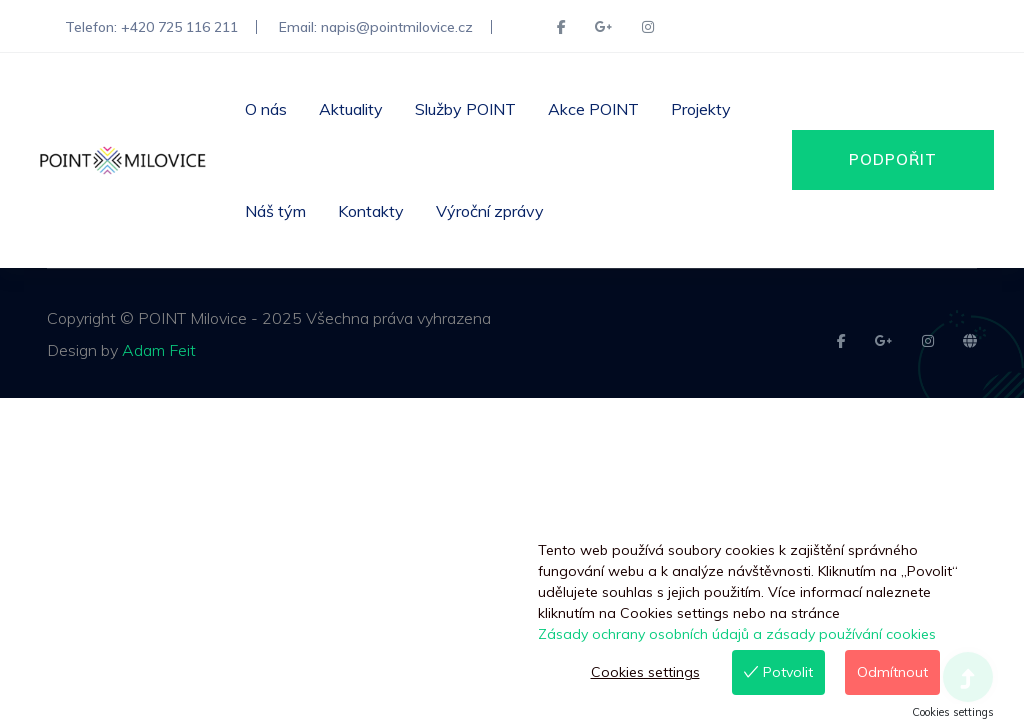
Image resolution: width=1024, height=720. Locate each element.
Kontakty (371, 211)
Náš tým (275, 211)
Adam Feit (159, 350)
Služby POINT (465, 109)
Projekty (701, 109)
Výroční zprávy (490, 211)
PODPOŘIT (893, 159)
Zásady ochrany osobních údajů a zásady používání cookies (737, 634)
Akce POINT (593, 109)
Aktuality (351, 109)
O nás (266, 109)
